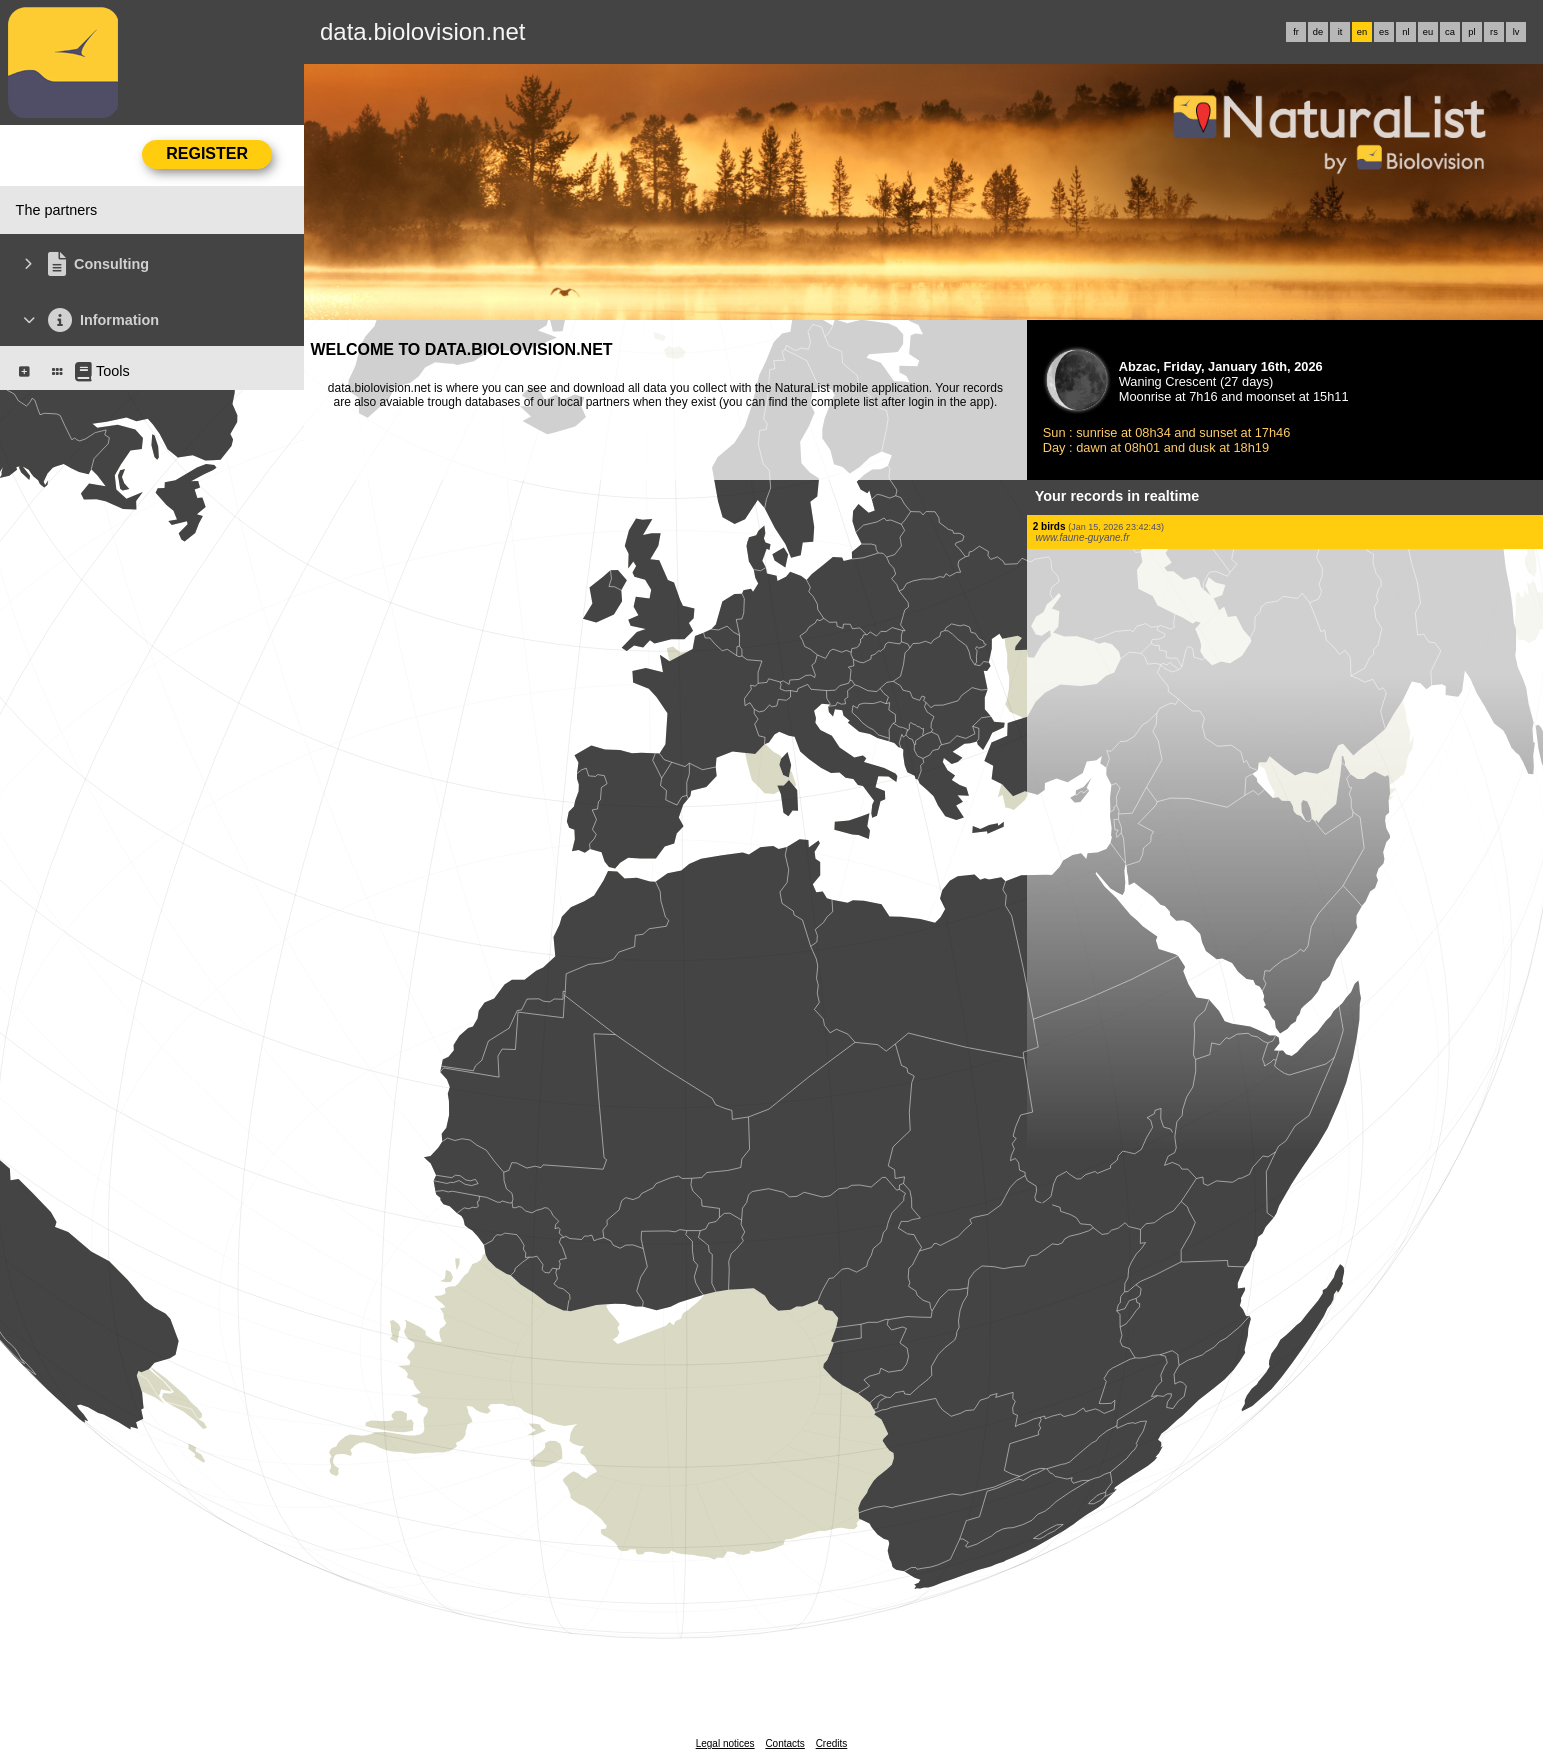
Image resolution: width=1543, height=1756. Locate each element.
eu (1428, 32)
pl (1471, 32)
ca (1450, 32)
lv (1516, 32)
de (1318, 32)
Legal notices (725, 1743)
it (1340, 32)
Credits (832, 1743)
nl (1405, 32)
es (1384, 32)
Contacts (784, 1743)
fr (1296, 32)
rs (1494, 32)
